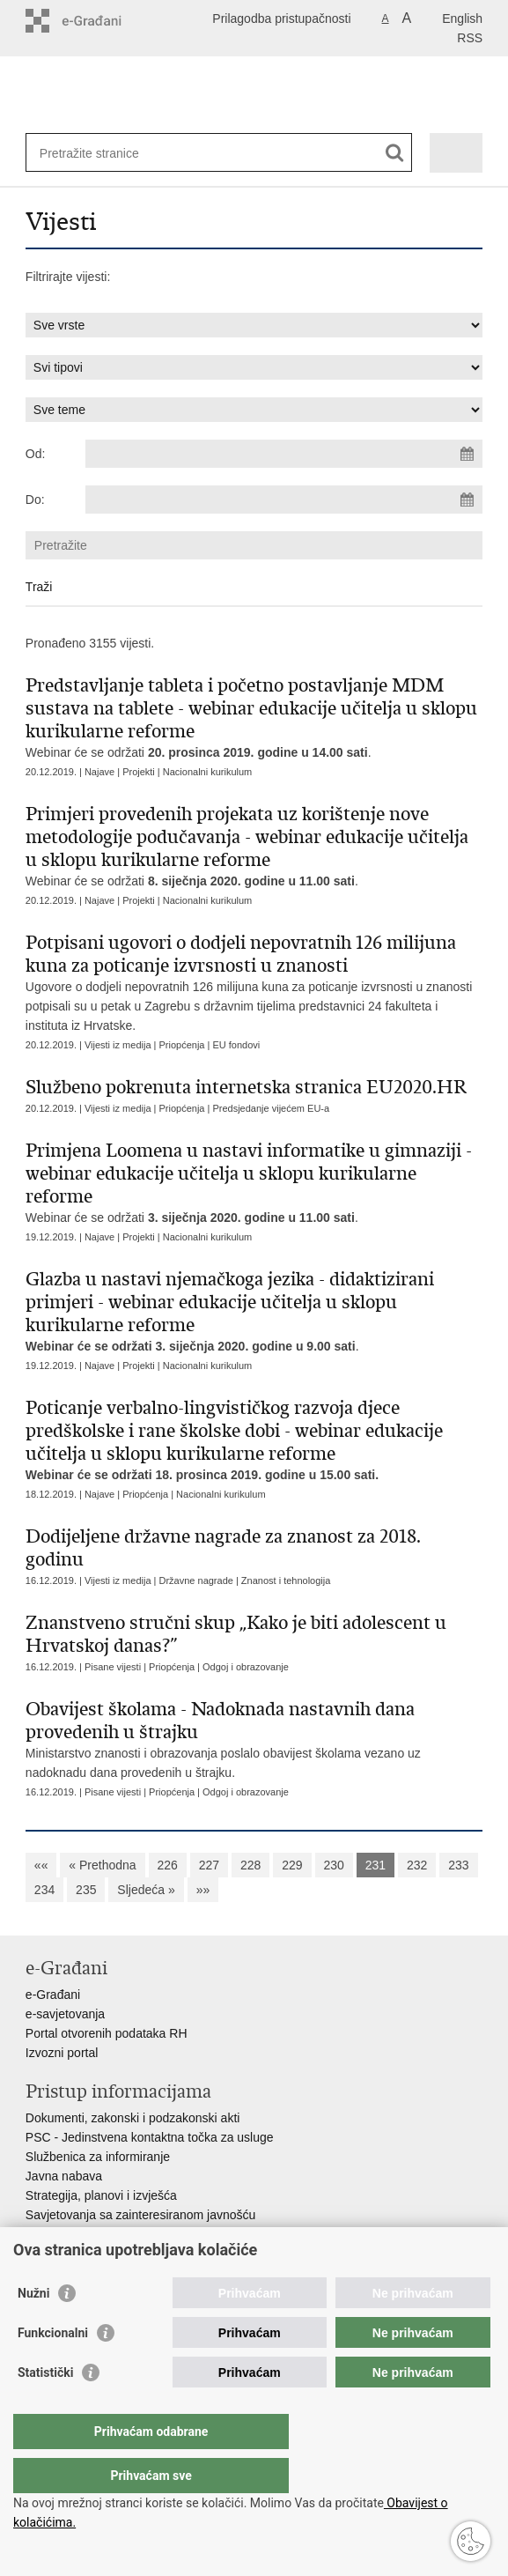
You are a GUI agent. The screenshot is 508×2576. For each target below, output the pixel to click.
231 (375, 1865)
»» (203, 1890)
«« (41, 1865)
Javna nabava (64, 2176)
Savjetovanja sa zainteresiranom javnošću (140, 2215)
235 (86, 1890)
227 (209, 1865)
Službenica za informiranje (98, 2157)
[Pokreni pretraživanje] (395, 153)
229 (292, 1865)
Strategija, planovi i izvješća (101, 2195)
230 (334, 1865)
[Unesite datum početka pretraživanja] (283, 454)
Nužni (33, 2328)
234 (44, 1890)
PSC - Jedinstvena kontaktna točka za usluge (150, 2137)
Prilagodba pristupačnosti (281, 18)
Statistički (45, 2408)
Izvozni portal (62, 2053)
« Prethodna (102, 1865)
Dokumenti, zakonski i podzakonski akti (133, 2118)
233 (458, 1865)
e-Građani (53, 1995)
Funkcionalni (53, 2368)
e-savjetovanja (65, 2014)
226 (168, 1865)
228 (250, 1865)
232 (417, 1865)
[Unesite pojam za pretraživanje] (103, 152)
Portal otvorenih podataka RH (107, 2033)
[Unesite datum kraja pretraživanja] (283, 499)
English (462, 18)
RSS (469, 38)
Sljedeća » (145, 1890)
